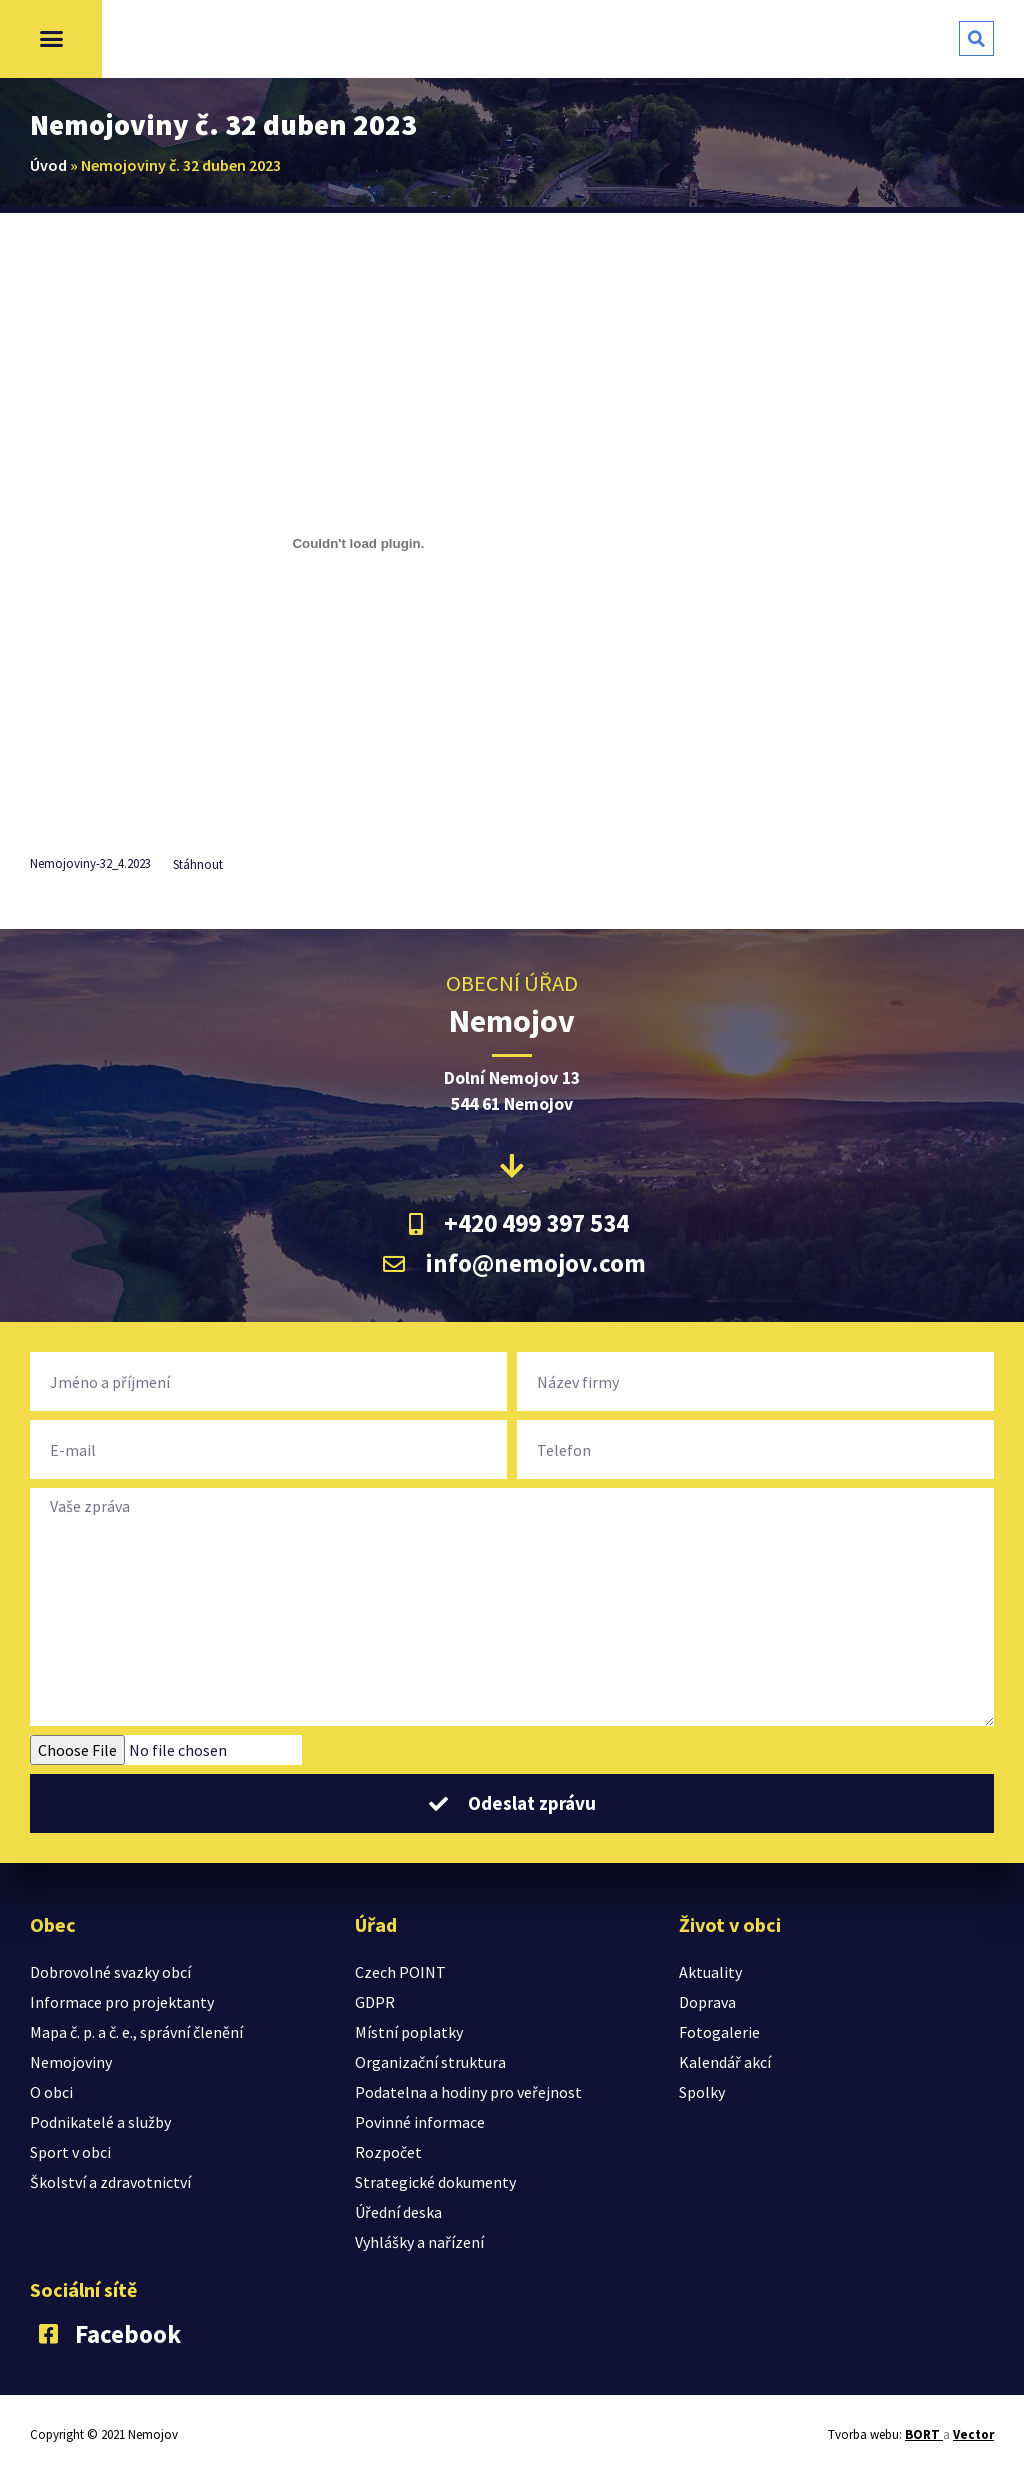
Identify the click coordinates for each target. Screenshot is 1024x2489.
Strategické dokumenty (435, 2182)
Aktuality (710, 1972)
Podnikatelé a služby (100, 2122)
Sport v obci (70, 2152)
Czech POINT (400, 1972)
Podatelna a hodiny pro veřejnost (468, 2092)
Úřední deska (398, 2212)
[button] (51, 39)
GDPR (375, 2002)
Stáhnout (198, 864)
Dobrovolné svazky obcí (110, 1972)
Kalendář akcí (725, 2062)
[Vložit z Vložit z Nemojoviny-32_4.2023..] (358, 543)
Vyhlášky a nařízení (419, 2242)
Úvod (48, 165)
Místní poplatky (409, 2032)
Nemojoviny (71, 2062)
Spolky (702, 2092)
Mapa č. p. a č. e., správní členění (136, 2032)
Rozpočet (388, 2152)
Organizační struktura (430, 2062)
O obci (51, 2092)
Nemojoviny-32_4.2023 (90, 864)
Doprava (707, 2002)
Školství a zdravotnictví (110, 2182)
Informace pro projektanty (122, 2002)
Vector (973, 2434)
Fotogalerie (719, 2032)
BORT (924, 2434)
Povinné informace (420, 2122)
